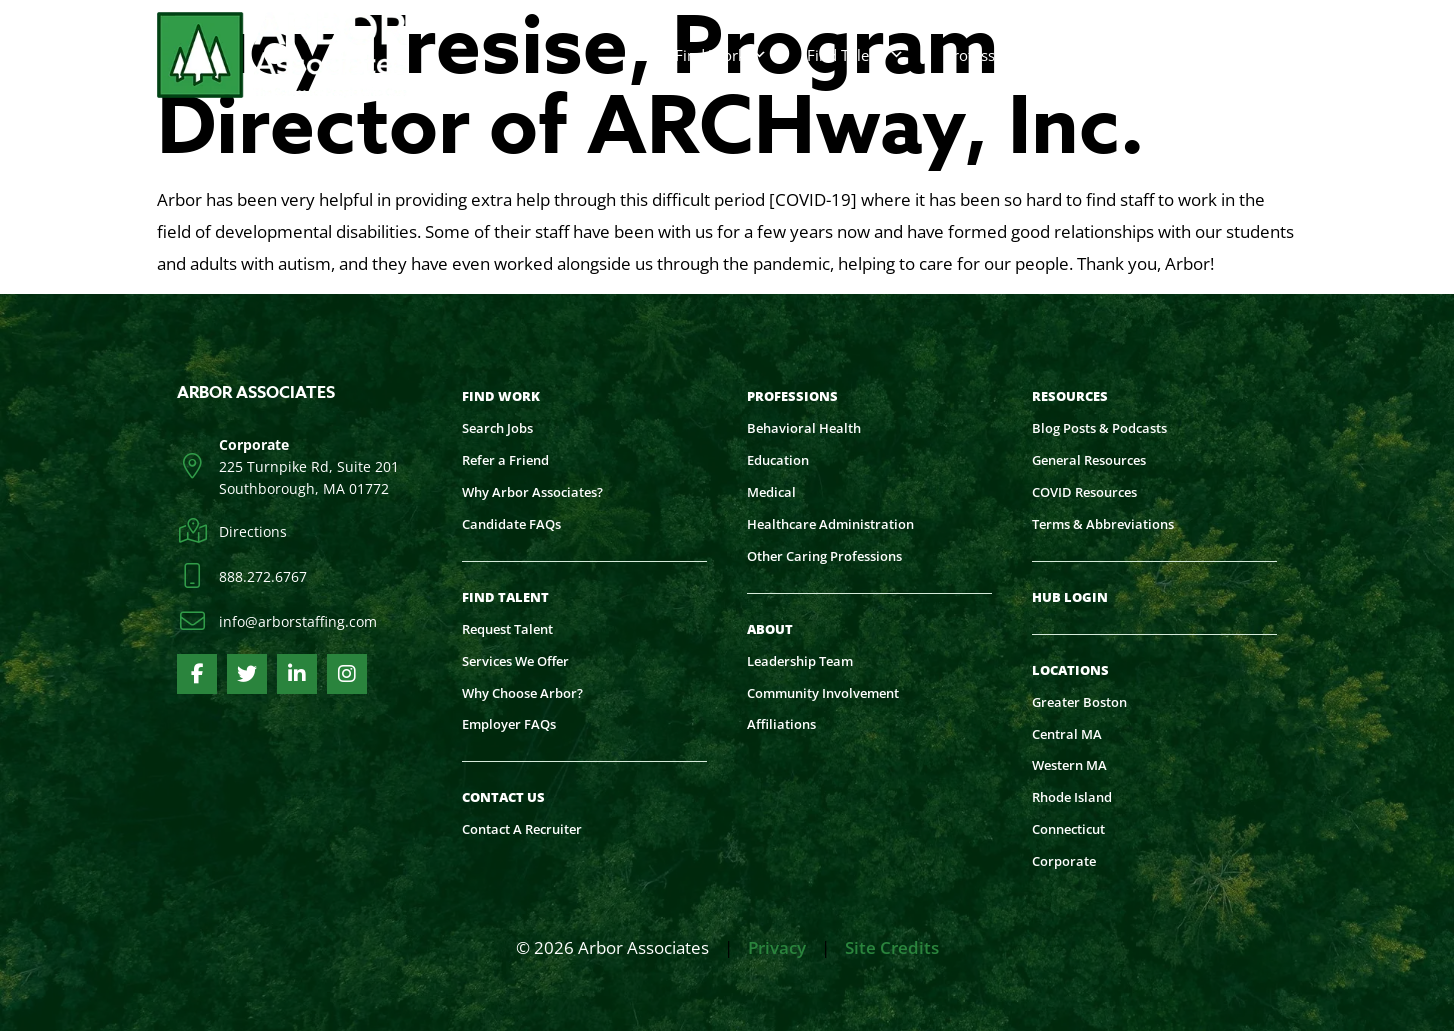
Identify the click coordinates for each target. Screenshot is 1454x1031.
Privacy (777, 947)
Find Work (721, 55)
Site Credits (892, 947)
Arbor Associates (256, 393)
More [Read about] (1248, 55)
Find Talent (855, 55)
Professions (994, 55)
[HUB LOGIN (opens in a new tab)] (1076, 598)
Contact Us (1132, 55)
